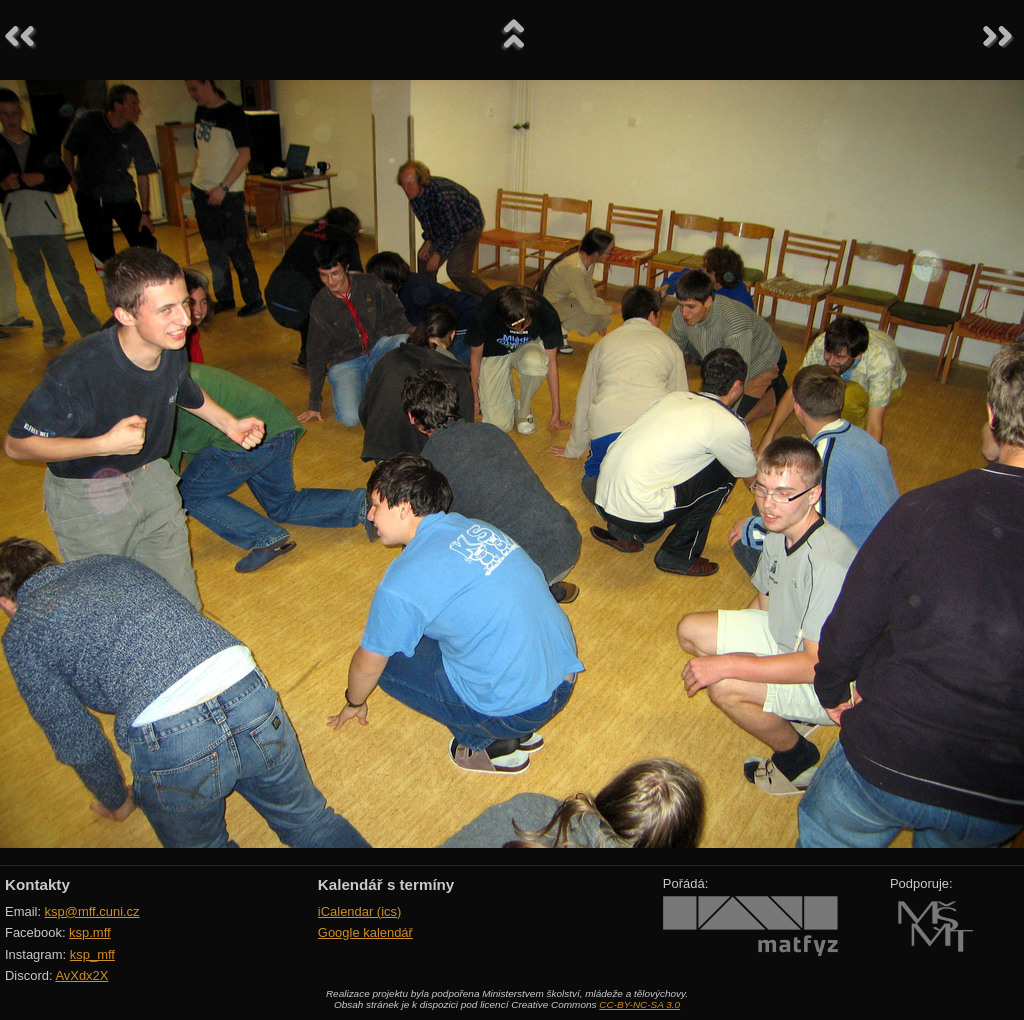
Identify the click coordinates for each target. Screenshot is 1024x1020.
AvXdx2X (81, 975)
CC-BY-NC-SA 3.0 (639, 1004)
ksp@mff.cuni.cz (92, 911)
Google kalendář (365, 932)
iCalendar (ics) (360, 911)
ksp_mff (92, 954)
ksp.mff (90, 932)
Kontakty (37, 884)
